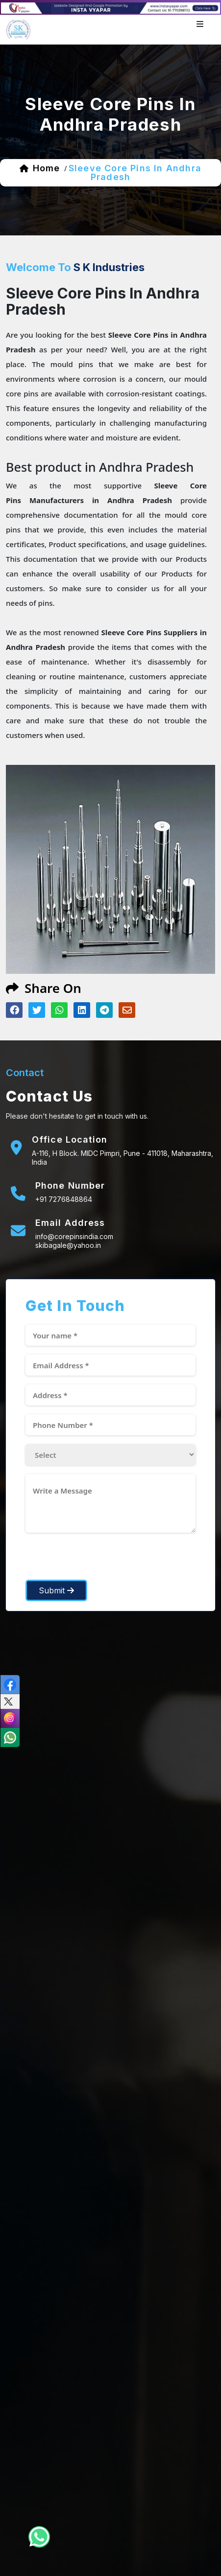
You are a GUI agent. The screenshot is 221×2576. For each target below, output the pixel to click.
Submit (56, 1590)
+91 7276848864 (63, 1199)
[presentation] (99, 1560)
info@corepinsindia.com (74, 1236)
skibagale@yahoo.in (68, 1245)
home (46, 168)
